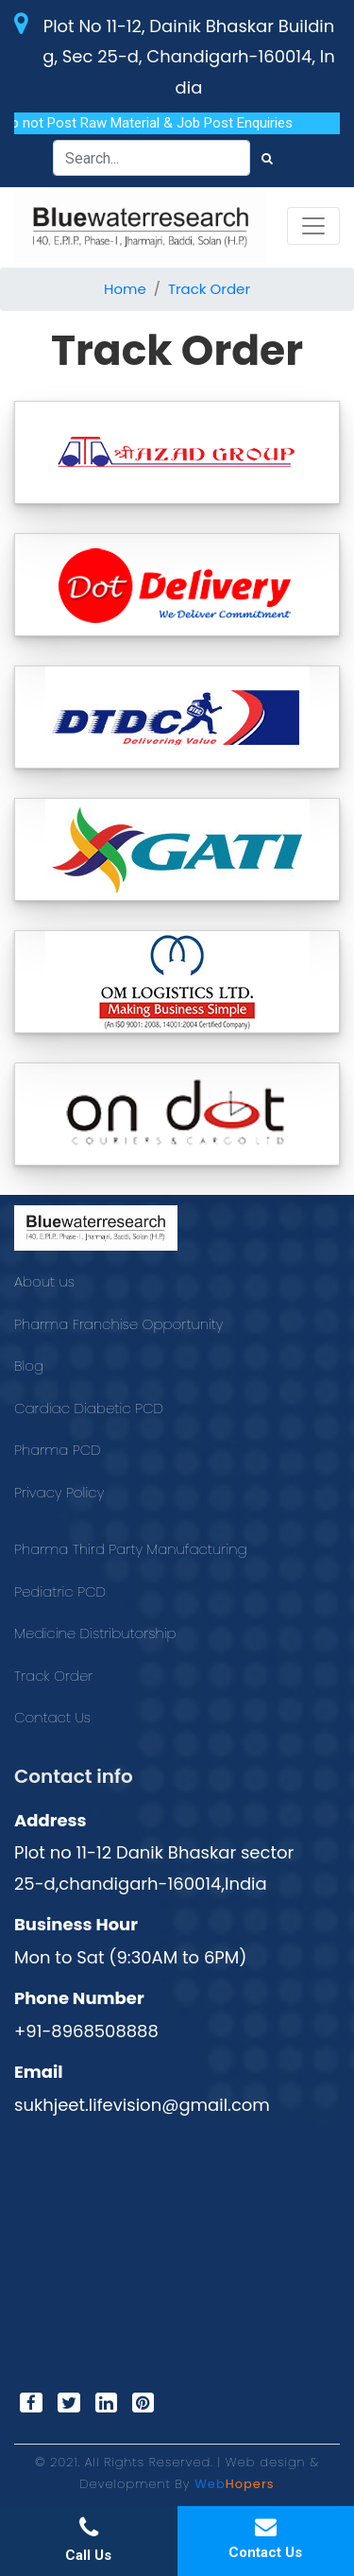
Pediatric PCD (60, 1591)
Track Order (209, 289)
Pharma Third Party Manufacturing (130, 1549)
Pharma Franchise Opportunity (118, 1324)
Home (125, 289)
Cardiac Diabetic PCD (88, 1408)
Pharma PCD (57, 1450)
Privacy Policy (59, 1492)
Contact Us (52, 1717)
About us (44, 1281)
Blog (28, 1365)
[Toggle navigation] (313, 226)
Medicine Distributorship (95, 1633)
